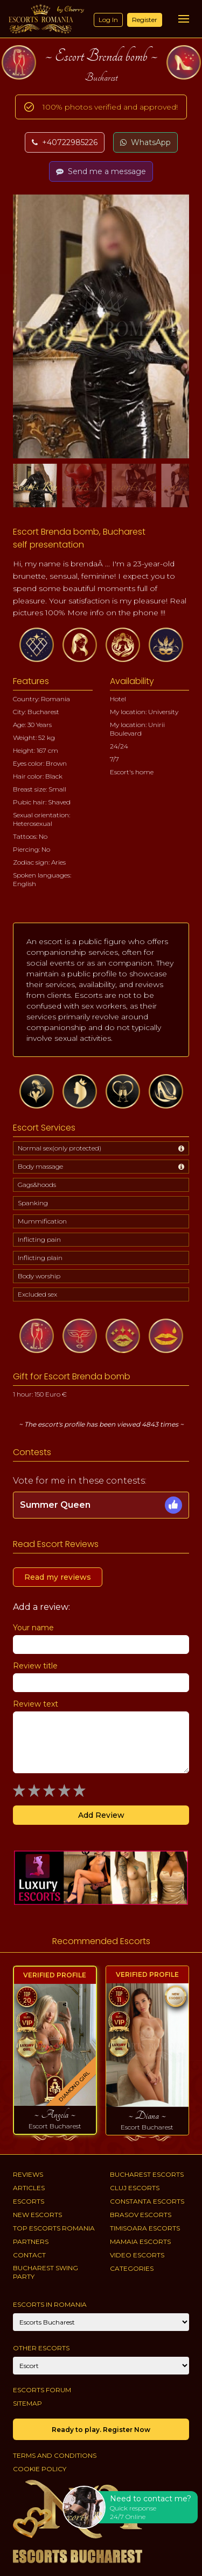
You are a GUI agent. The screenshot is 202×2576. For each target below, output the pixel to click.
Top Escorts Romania (54, 2228)
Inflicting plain (40, 1258)
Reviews (28, 2174)
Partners (30, 2241)
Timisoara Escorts (145, 2228)
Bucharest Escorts (147, 2174)
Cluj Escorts (134, 2188)
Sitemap (27, 2403)
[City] (101, 2322)
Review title (35, 1666)
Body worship (39, 1276)
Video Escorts (137, 2255)
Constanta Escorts (147, 2201)
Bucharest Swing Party (45, 2272)
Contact (29, 2255)
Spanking (33, 1203)
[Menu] (183, 18)
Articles (29, 2188)
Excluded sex (37, 1294)
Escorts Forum (42, 2390)
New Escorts (37, 2215)
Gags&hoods (37, 1185)
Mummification (42, 1221)
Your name (33, 1627)
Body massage (40, 1166)
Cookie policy (39, 2469)
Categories (132, 2268)
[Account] (101, 2365)
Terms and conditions (54, 2455)
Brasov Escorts (140, 2215)
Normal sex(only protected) (59, 1148)
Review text (35, 1704)
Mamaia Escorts (140, 2241)
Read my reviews (57, 1577)
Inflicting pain (39, 1239)
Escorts (28, 2201)
